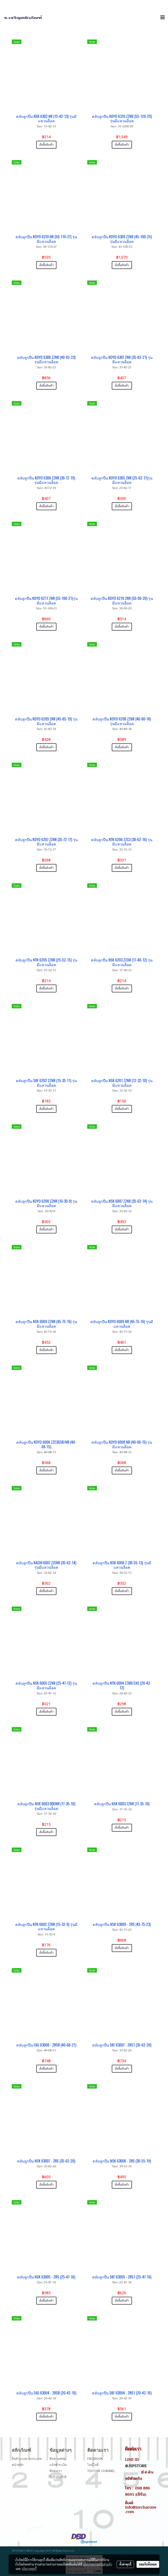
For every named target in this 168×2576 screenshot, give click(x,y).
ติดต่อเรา (55, 2471)
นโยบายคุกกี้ (29, 2569)
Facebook (95, 2459)
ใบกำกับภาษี (57, 2477)
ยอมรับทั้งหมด (148, 2564)
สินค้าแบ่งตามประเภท (27, 2459)
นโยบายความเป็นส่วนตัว (97, 2564)
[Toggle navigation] (162, 17)
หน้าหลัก (17, 2465)
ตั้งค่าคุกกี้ (125, 2564)
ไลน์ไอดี (93, 2465)
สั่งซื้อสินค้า (46, 144)
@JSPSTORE (136, 2466)
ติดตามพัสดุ (57, 2459)
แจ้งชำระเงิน (58, 2465)
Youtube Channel (101, 2471)
